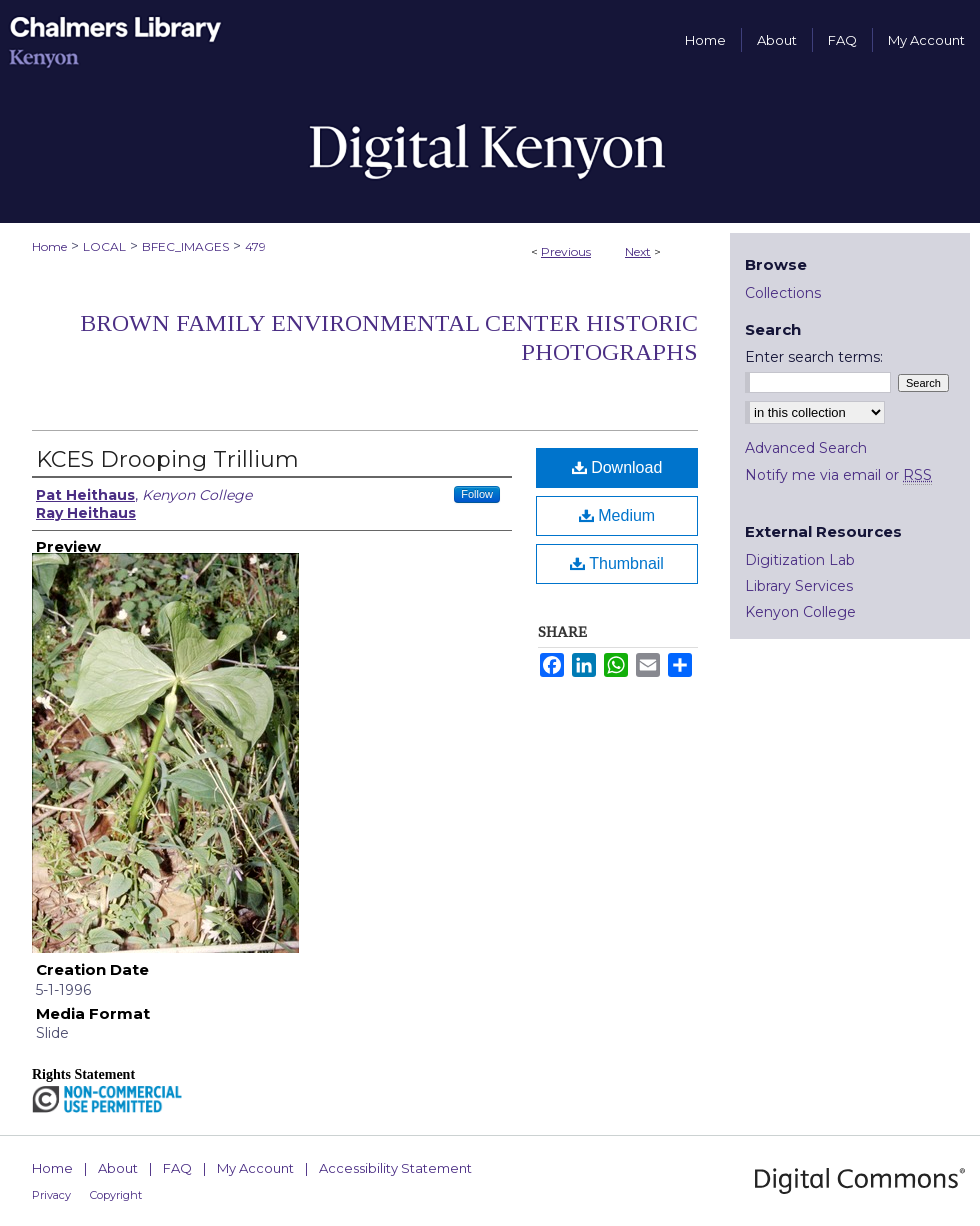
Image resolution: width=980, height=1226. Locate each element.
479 (255, 246)
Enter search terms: (814, 357)
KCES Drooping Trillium (167, 459)
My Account (255, 1168)
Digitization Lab (800, 560)
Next (638, 251)
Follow (477, 494)
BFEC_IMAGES (185, 246)
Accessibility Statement (395, 1168)
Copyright (116, 1195)
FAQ (177, 1168)
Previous (566, 251)
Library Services (799, 586)
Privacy (51, 1195)
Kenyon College (800, 612)
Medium (617, 515)
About (118, 1168)
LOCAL (104, 246)
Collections (783, 293)
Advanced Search (806, 448)
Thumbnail (617, 563)
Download (617, 467)
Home (49, 246)
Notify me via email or (838, 475)
